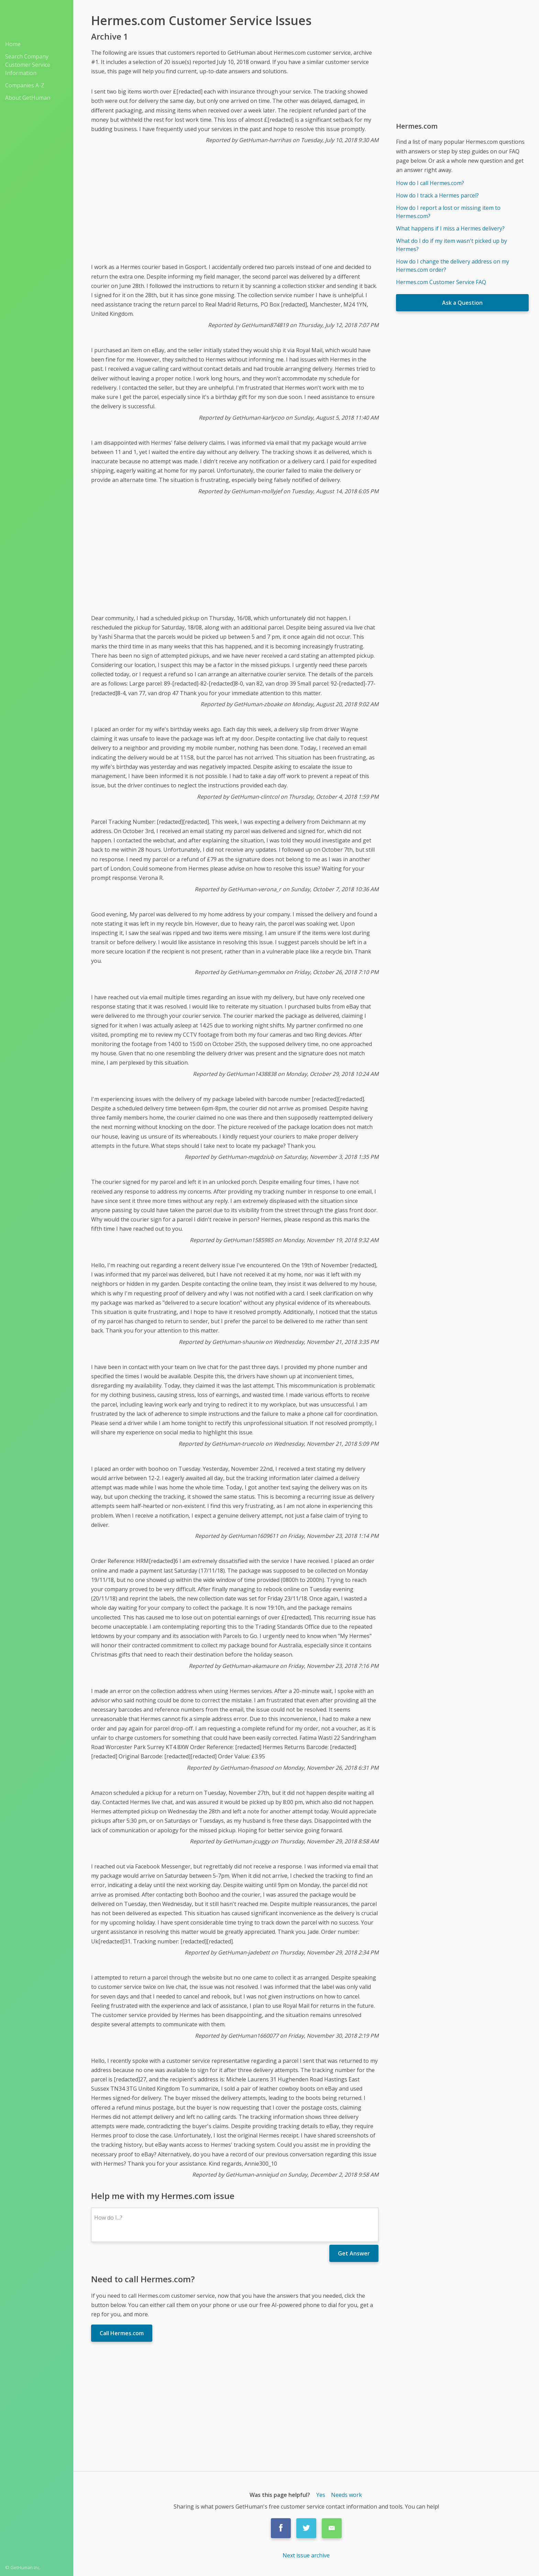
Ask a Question (462, 302)
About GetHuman (27, 97)
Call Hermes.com (122, 2333)
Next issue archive (306, 2555)
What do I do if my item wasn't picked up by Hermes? (451, 245)
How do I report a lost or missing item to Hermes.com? (448, 212)
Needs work (346, 2495)
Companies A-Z (24, 85)
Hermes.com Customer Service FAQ (441, 282)
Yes (320, 2495)
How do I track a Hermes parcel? (437, 195)
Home (13, 44)
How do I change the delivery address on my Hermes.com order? (452, 265)
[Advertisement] (234, 209)
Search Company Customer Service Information (27, 65)
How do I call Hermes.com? (430, 183)
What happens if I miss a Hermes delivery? (450, 228)
